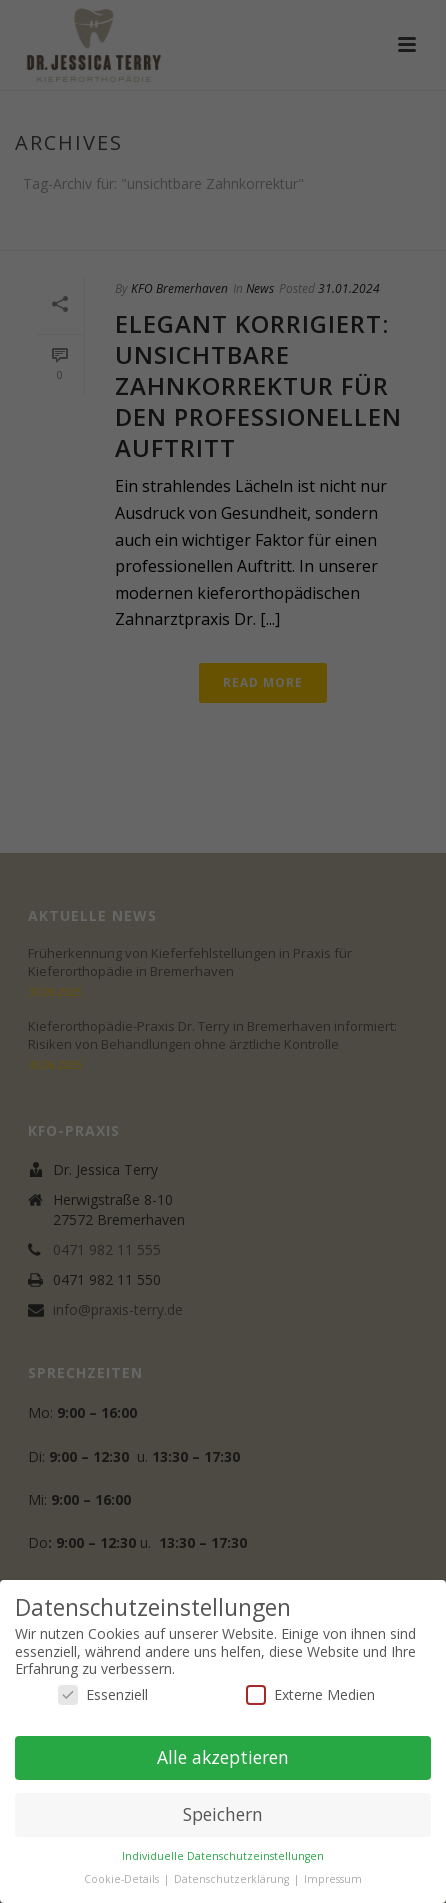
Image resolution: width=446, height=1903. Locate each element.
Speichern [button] (223, 1814)
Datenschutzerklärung (233, 1879)
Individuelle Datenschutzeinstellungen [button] (223, 1856)
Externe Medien (310, 1694)
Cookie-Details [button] (123, 1879)
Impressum (333, 1879)
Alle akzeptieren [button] (223, 1757)
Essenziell (103, 1694)
